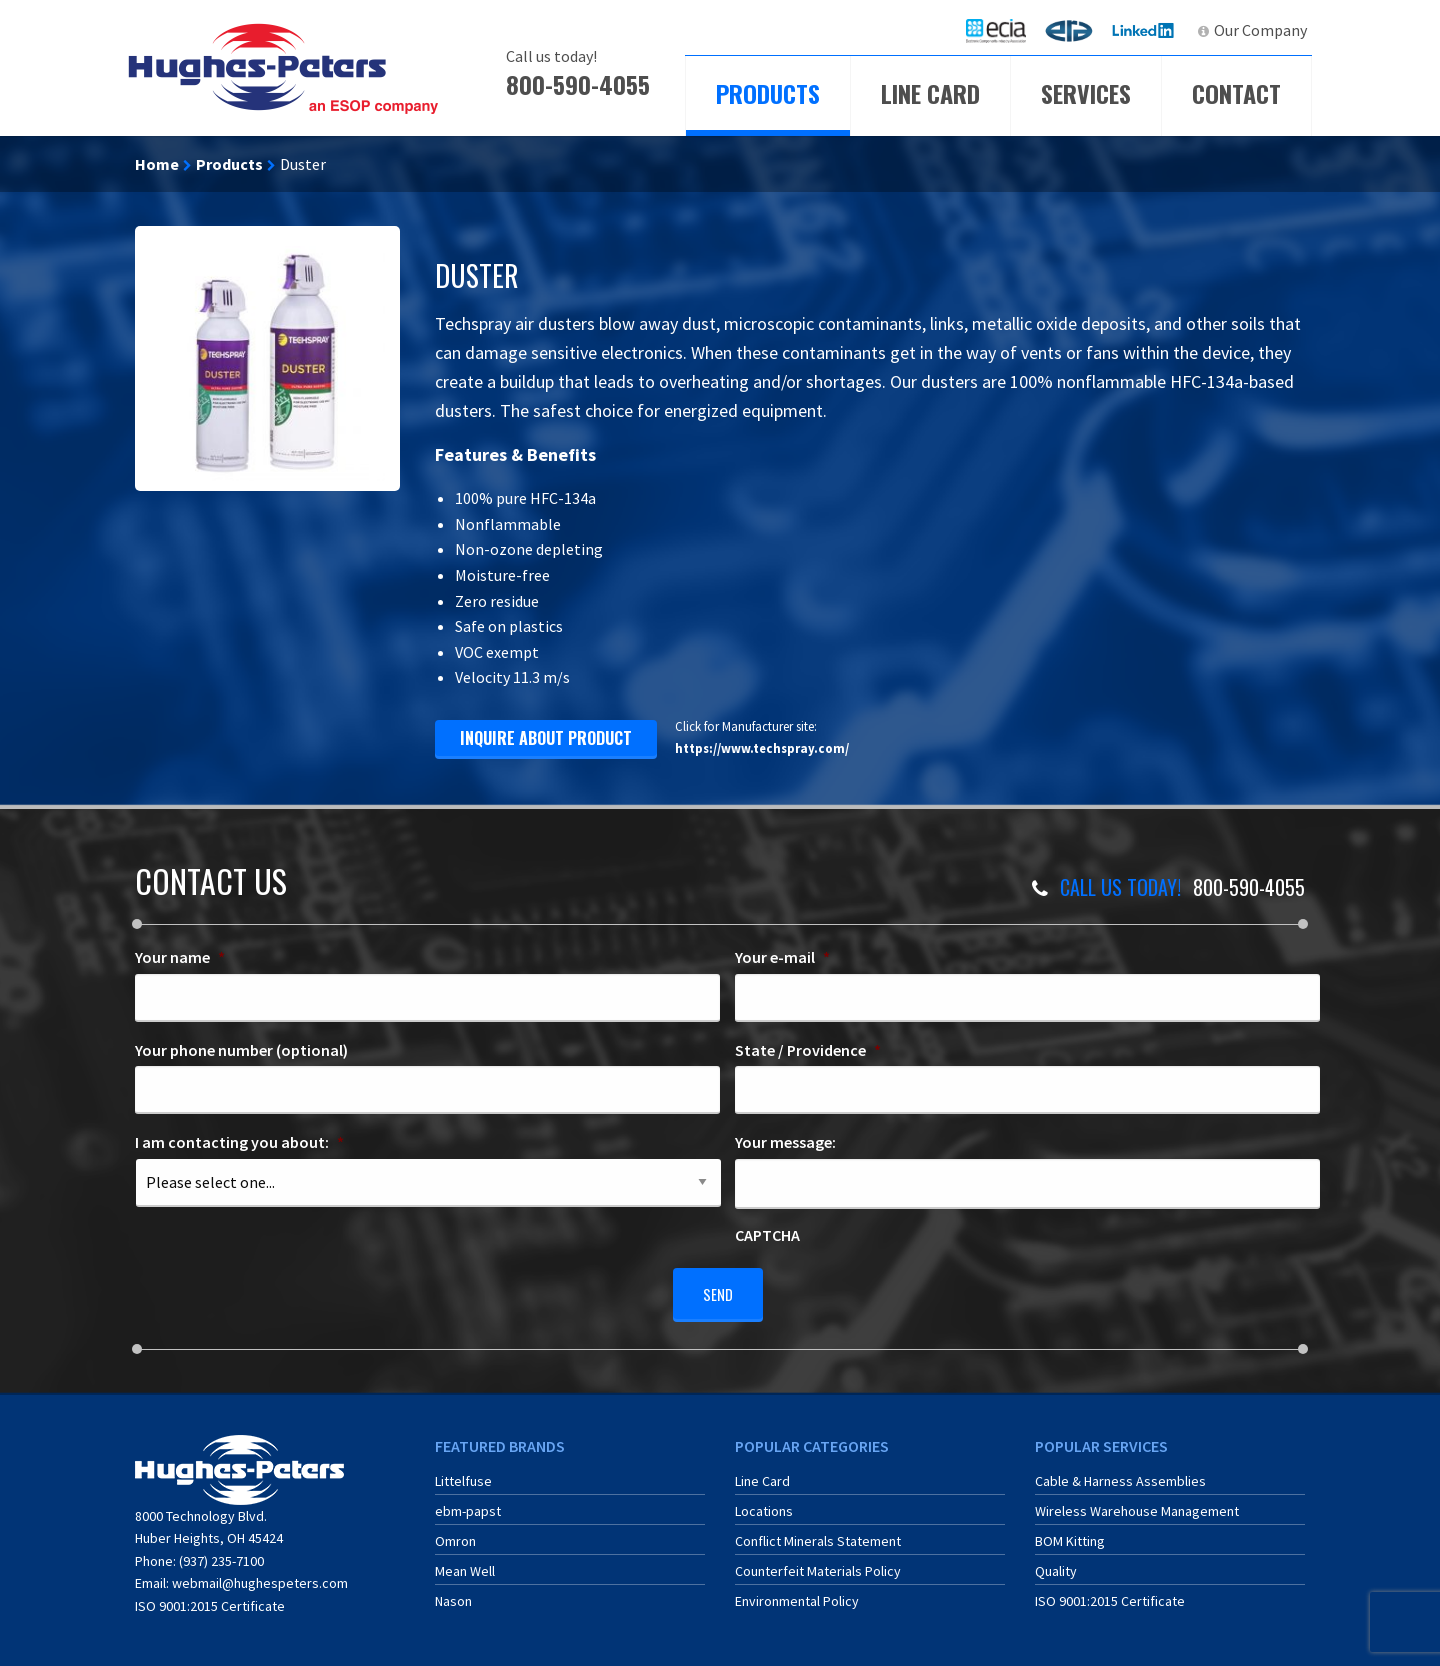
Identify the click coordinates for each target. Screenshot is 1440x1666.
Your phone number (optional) (241, 1050)
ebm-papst (468, 1504)
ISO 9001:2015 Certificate (210, 1598)
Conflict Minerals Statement (818, 1534)
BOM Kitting (1070, 1534)
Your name (180, 957)
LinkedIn (1145, 30)
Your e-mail (782, 957)
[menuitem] (996, 30)
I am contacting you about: (239, 1142)
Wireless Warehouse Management (1137, 1504)
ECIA (1005, 30)
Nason (453, 1594)
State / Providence (808, 1050)
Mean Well (465, 1564)
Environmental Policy (797, 1594)
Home (157, 164)
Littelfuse (463, 1474)
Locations (764, 1504)
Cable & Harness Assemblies (1120, 1474)
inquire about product (546, 738)
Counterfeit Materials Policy (818, 1564)
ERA (1075, 30)
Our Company (1260, 30)
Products (768, 93)
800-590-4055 (578, 84)
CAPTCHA (767, 1235)
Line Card (930, 93)
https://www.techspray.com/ (762, 748)
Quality (1056, 1564)
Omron (455, 1534)
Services (1086, 93)
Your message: (785, 1142)
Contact (1236, 93)
